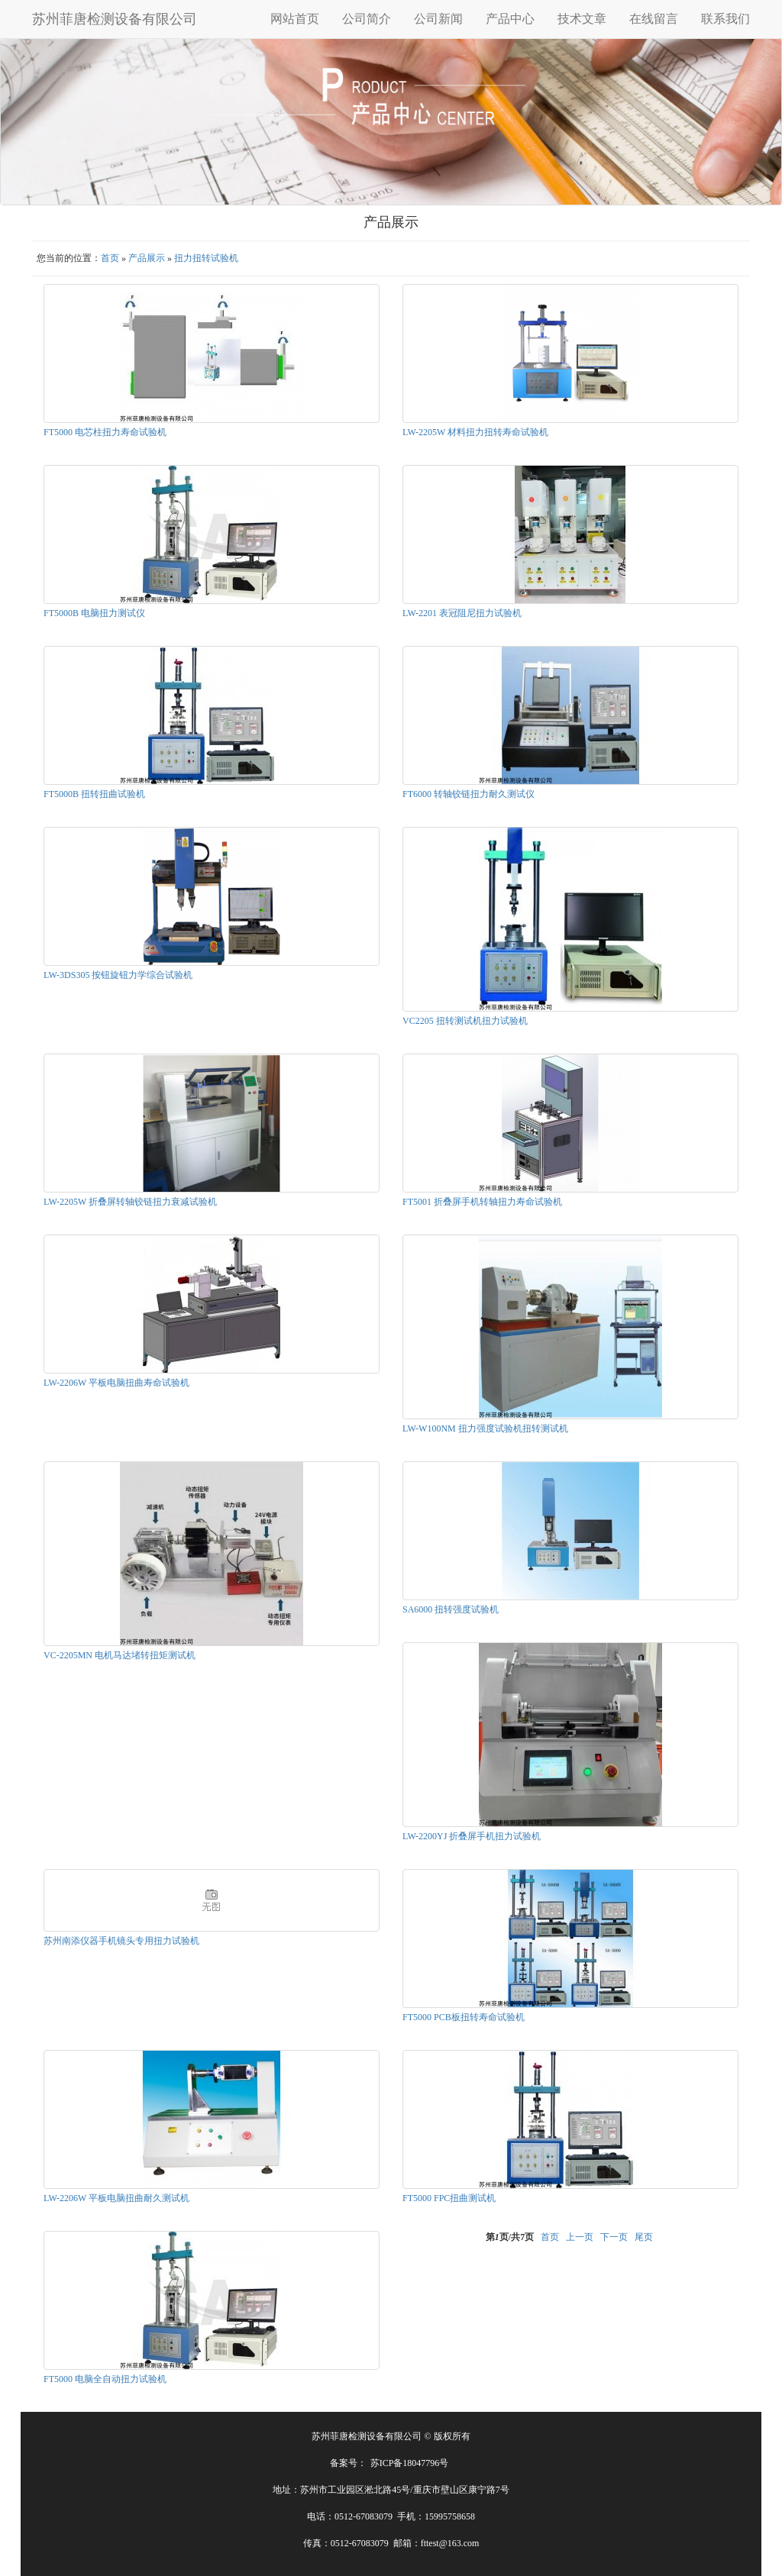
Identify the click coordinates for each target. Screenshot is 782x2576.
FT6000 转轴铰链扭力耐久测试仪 (468, 794)
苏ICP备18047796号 (409, 2463)
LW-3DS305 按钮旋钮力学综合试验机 (118, 975)
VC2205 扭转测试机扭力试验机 (465, 1020)
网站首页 (294, 18)
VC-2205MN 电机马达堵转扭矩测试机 (120, 1655)
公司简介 (366, 18)
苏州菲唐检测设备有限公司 (114, 19)
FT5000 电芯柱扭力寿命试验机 (105, 432)
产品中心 (510, 18)
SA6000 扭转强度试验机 (450, 1609)
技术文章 (581, 18)
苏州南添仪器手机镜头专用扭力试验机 (121, 1940)
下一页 (614, 2237)
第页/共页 (510, 2237)
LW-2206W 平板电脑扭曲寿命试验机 (116, 1382)
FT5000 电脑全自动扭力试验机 (105, 2379)
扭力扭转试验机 (206, 258)
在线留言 (653, 18)
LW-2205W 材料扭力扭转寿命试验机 (475, 432)
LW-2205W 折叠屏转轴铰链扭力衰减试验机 (130, 1201)
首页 (110, 258)
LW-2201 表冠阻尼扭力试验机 (462, 613)
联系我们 (725, 18)
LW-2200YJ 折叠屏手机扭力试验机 (471, 1836)
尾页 (643, 2237)
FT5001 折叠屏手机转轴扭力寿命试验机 (482, 1201)
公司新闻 (438, 18)
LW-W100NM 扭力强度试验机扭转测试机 (485, 1428)
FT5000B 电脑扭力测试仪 (94, 613)
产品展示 (146, 258)
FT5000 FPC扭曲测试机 (449, 2198)
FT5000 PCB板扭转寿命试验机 (463, 2017)
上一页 (580, 2237)
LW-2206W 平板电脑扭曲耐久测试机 (116, 2198)
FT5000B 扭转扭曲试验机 (94, 794)
